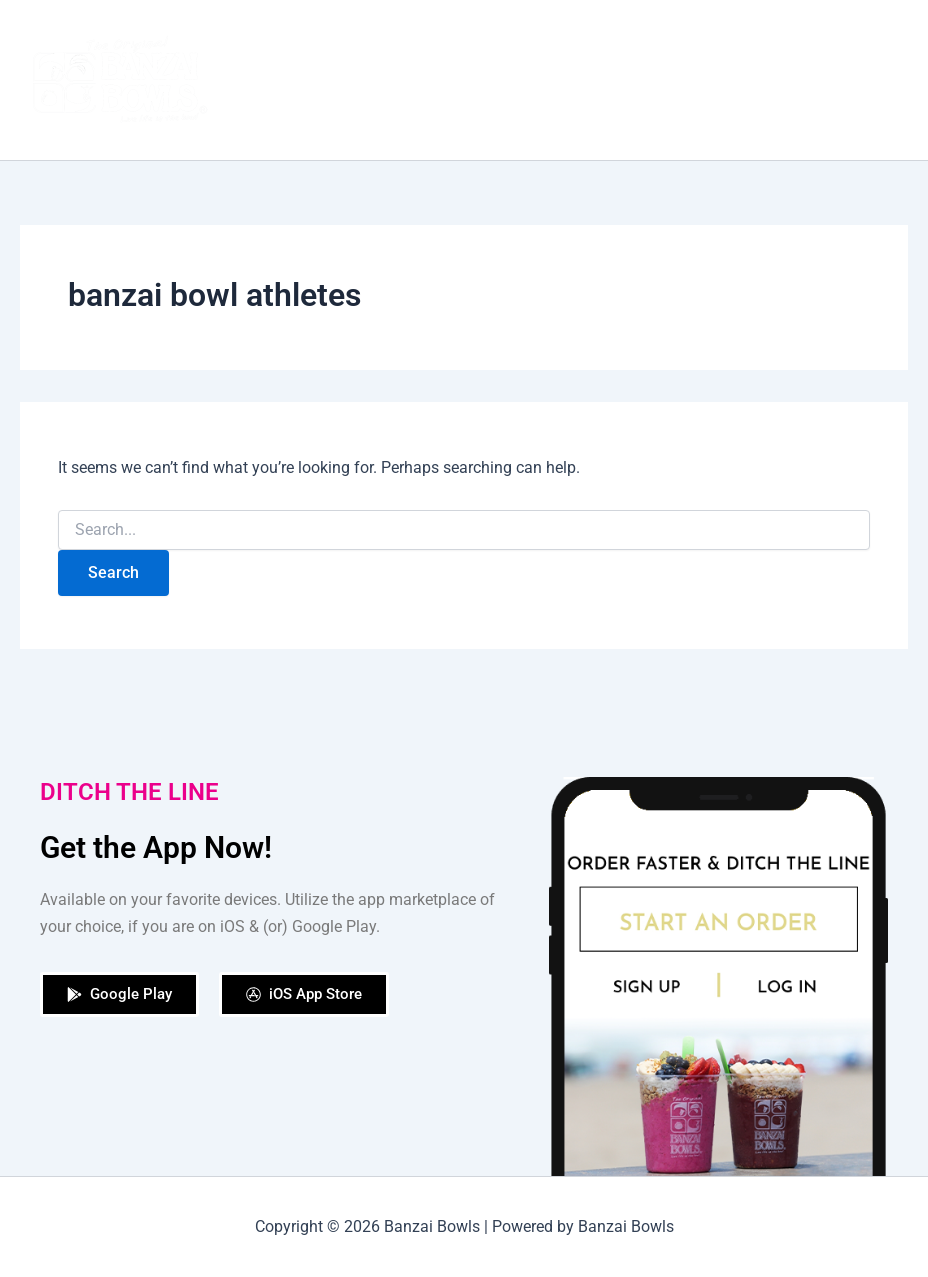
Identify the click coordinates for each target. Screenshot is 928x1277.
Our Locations (669, 39)
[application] (331, 120)
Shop (568, 39)
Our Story (375, 39)
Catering (781, 39)
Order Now (479, 39)
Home (287, 39)
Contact (303, 120)
